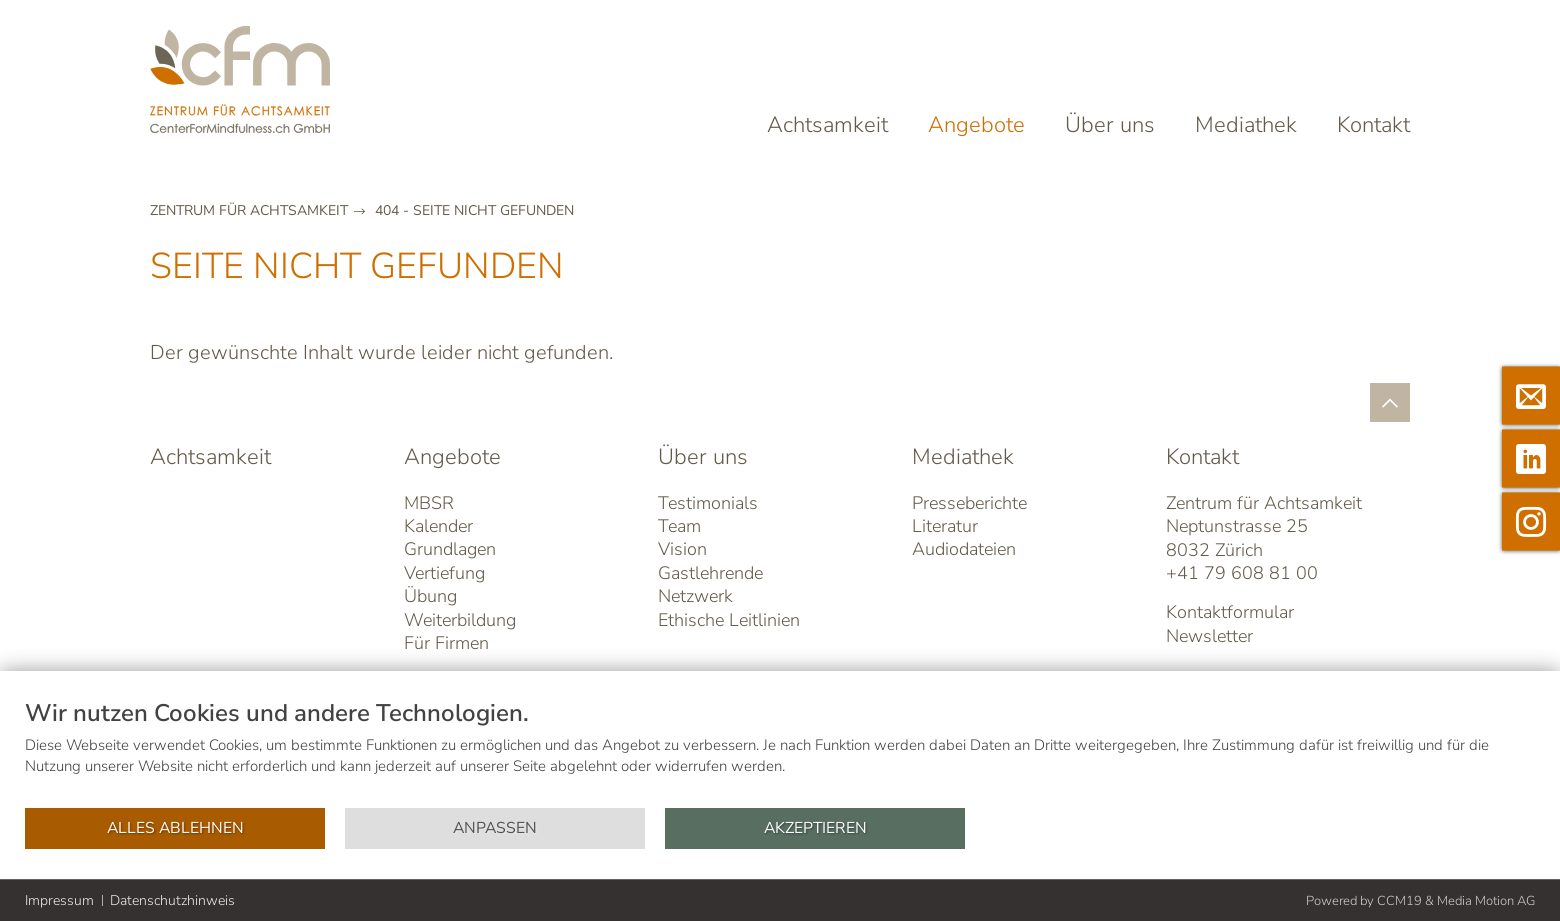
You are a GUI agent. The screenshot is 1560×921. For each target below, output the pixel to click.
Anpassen (495, 828)
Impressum (59, 900)
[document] (780, 752)
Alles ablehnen (175, 828)
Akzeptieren (815, 828)
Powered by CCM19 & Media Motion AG (1420, 901)
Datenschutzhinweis (172, 900)
